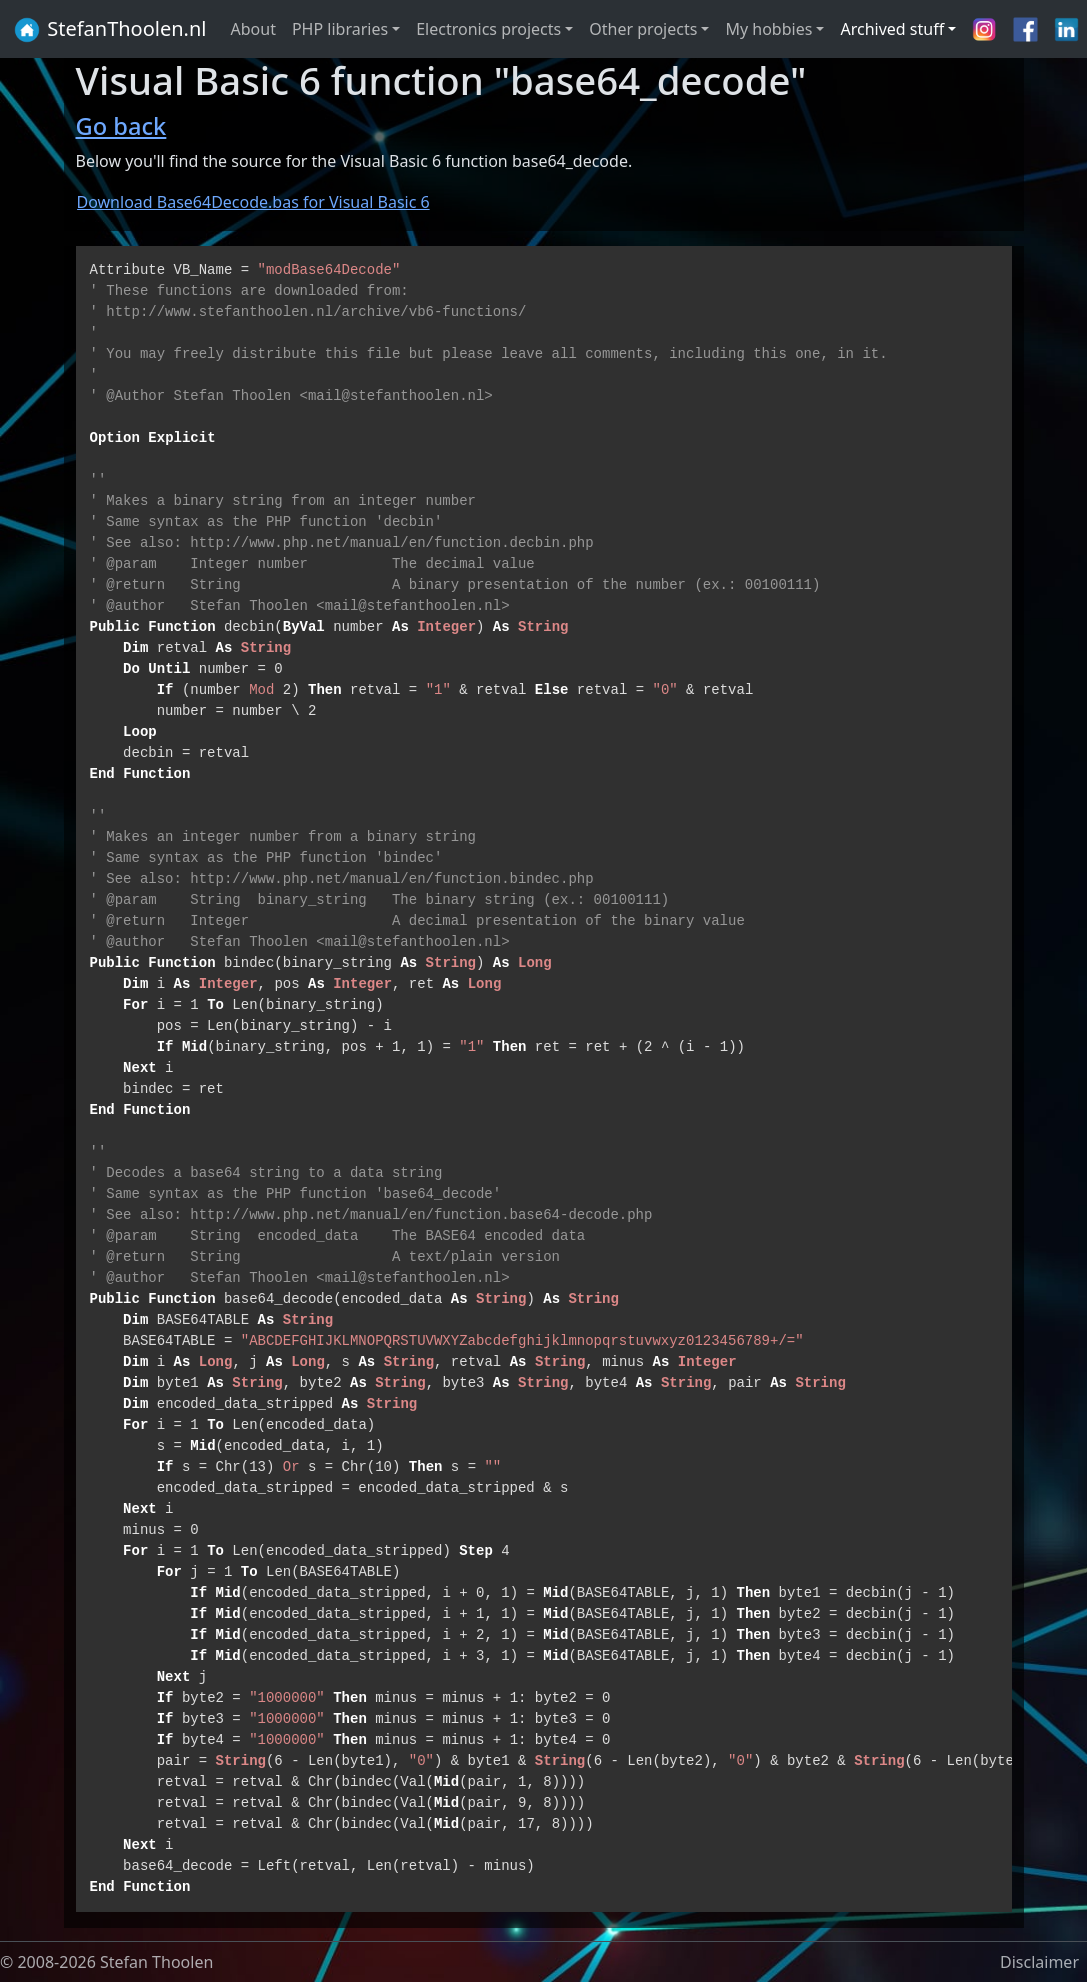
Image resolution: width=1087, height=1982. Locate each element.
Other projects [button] (643, 29)
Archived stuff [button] (892, 29)
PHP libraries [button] (340, 29)
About (253, 29)
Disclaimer (1039, 1962)
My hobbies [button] (768, 29)
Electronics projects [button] (488, 29)
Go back (121, 126)
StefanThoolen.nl (109, 30)
